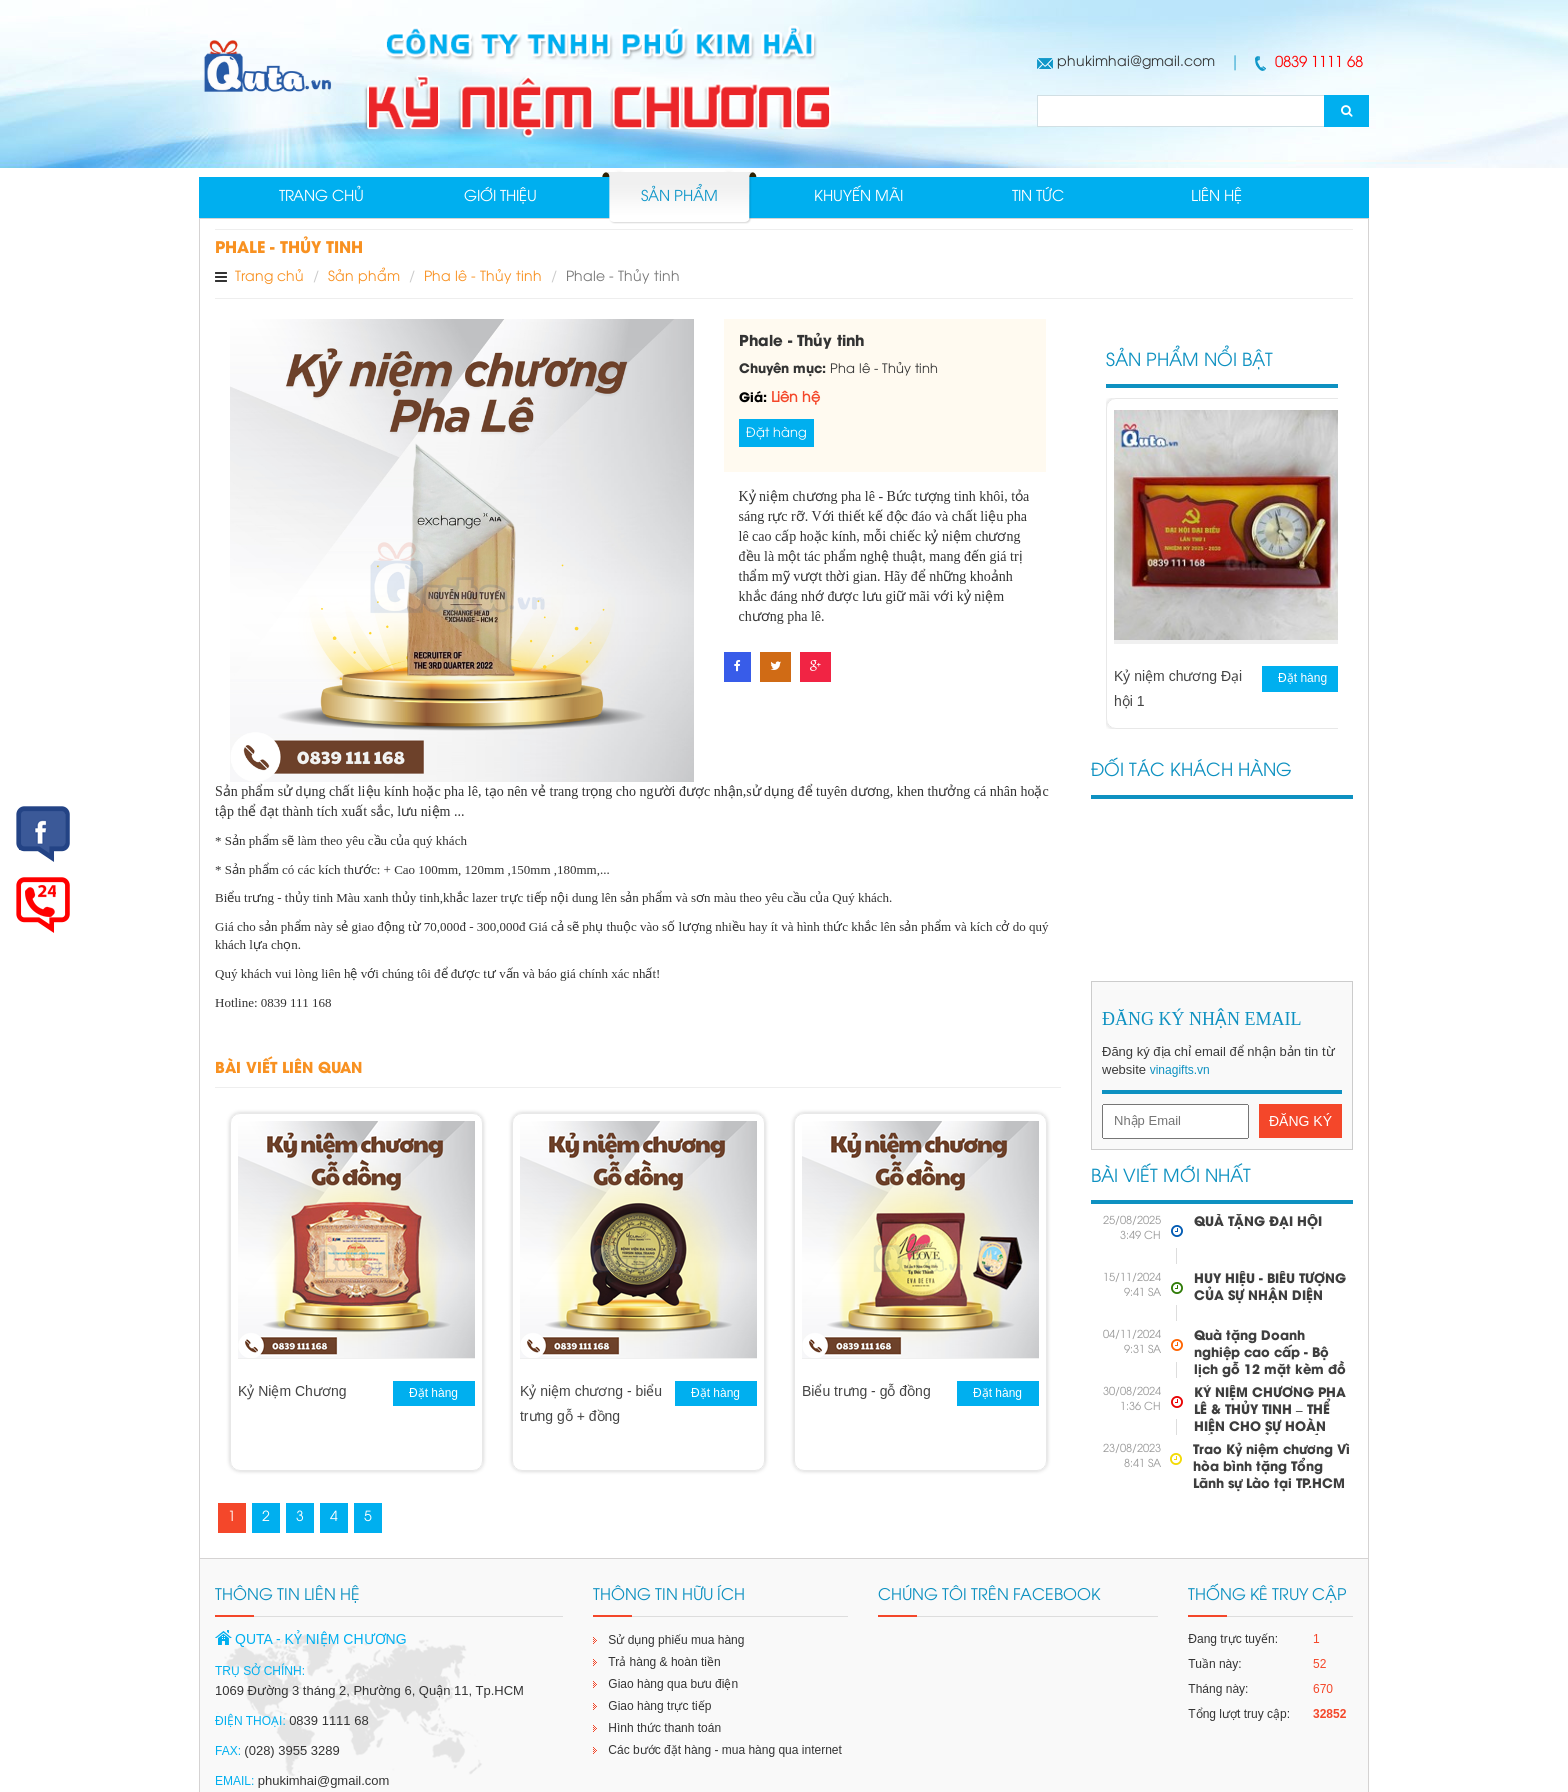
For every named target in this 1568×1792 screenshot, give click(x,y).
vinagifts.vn (1180, 1072)
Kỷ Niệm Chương (292, 1393)
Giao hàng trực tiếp (659, 1708)
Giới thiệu (500, 198)
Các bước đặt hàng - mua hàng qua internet (724, 1752)
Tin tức (1038, 198)
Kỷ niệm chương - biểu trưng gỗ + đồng (591, 1405)
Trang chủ (321, 198)
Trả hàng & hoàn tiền (664, 1664)
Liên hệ (1216, 198)
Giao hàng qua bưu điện (673, 1686)
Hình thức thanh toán (664, 1730)
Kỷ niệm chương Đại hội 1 (1178, 690)
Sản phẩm (679, 198)
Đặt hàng (776, 434)
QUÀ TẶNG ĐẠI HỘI (1258, 1224)
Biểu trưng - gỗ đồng (866, 1393)
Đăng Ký (1300, 1122)
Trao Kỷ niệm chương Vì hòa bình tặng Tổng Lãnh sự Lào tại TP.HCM (1271, 1469)
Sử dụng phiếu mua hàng (676, 1642)
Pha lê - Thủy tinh (483, 278)
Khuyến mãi (858, 198)
